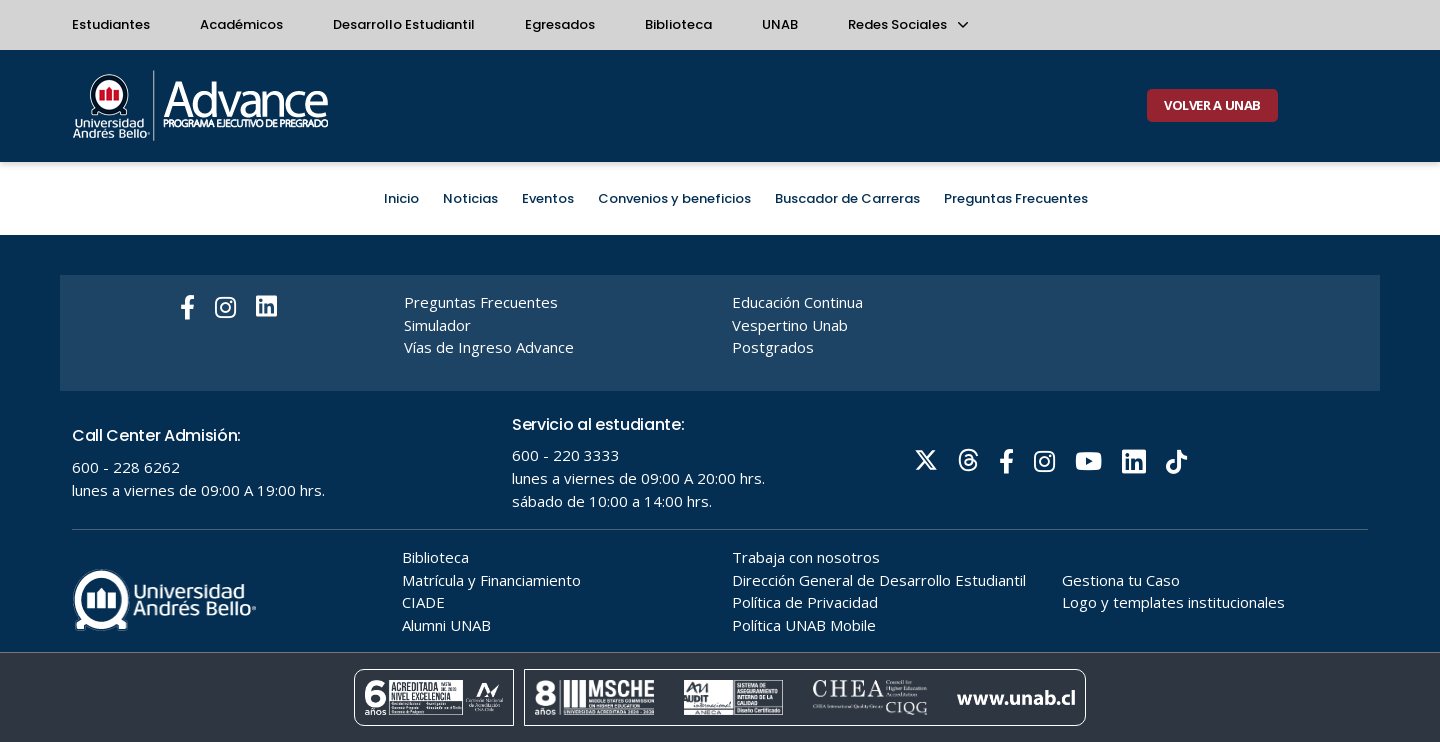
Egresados (560, 24)
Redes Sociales (907, 24)
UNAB (780, 24)
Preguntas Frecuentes (1016, 198)
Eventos (548, 198)
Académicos (241, 24)
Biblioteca (678, 24)
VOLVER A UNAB (1212, 105)
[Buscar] (1352, 106)
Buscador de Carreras (847, 198)
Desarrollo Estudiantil (404, 24)
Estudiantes (111, 24)
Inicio (401, 198)
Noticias (470, 198)
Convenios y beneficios (674, 198)
